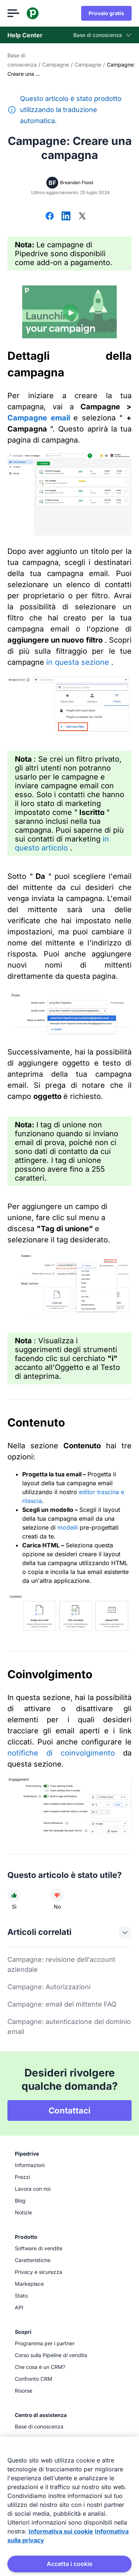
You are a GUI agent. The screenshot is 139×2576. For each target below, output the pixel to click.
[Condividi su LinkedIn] (66, 216)
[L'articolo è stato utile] (14, 1895)
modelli (67, 1527)
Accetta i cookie (69, 2563)
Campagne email (40, 417)
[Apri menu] (13, 13)
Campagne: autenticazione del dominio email (69, 2026)
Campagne (55, 64)
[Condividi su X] (82, 216)
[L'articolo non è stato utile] (57, 1895)
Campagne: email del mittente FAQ (61, 2004)
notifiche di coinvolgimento (61, 1753)
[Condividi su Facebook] (49, 216)
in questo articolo (62, 843)
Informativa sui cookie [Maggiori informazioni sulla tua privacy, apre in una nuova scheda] (61, 2531)
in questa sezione (78, 662)
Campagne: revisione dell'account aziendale (61, 1964)
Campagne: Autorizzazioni (48, 1987)
